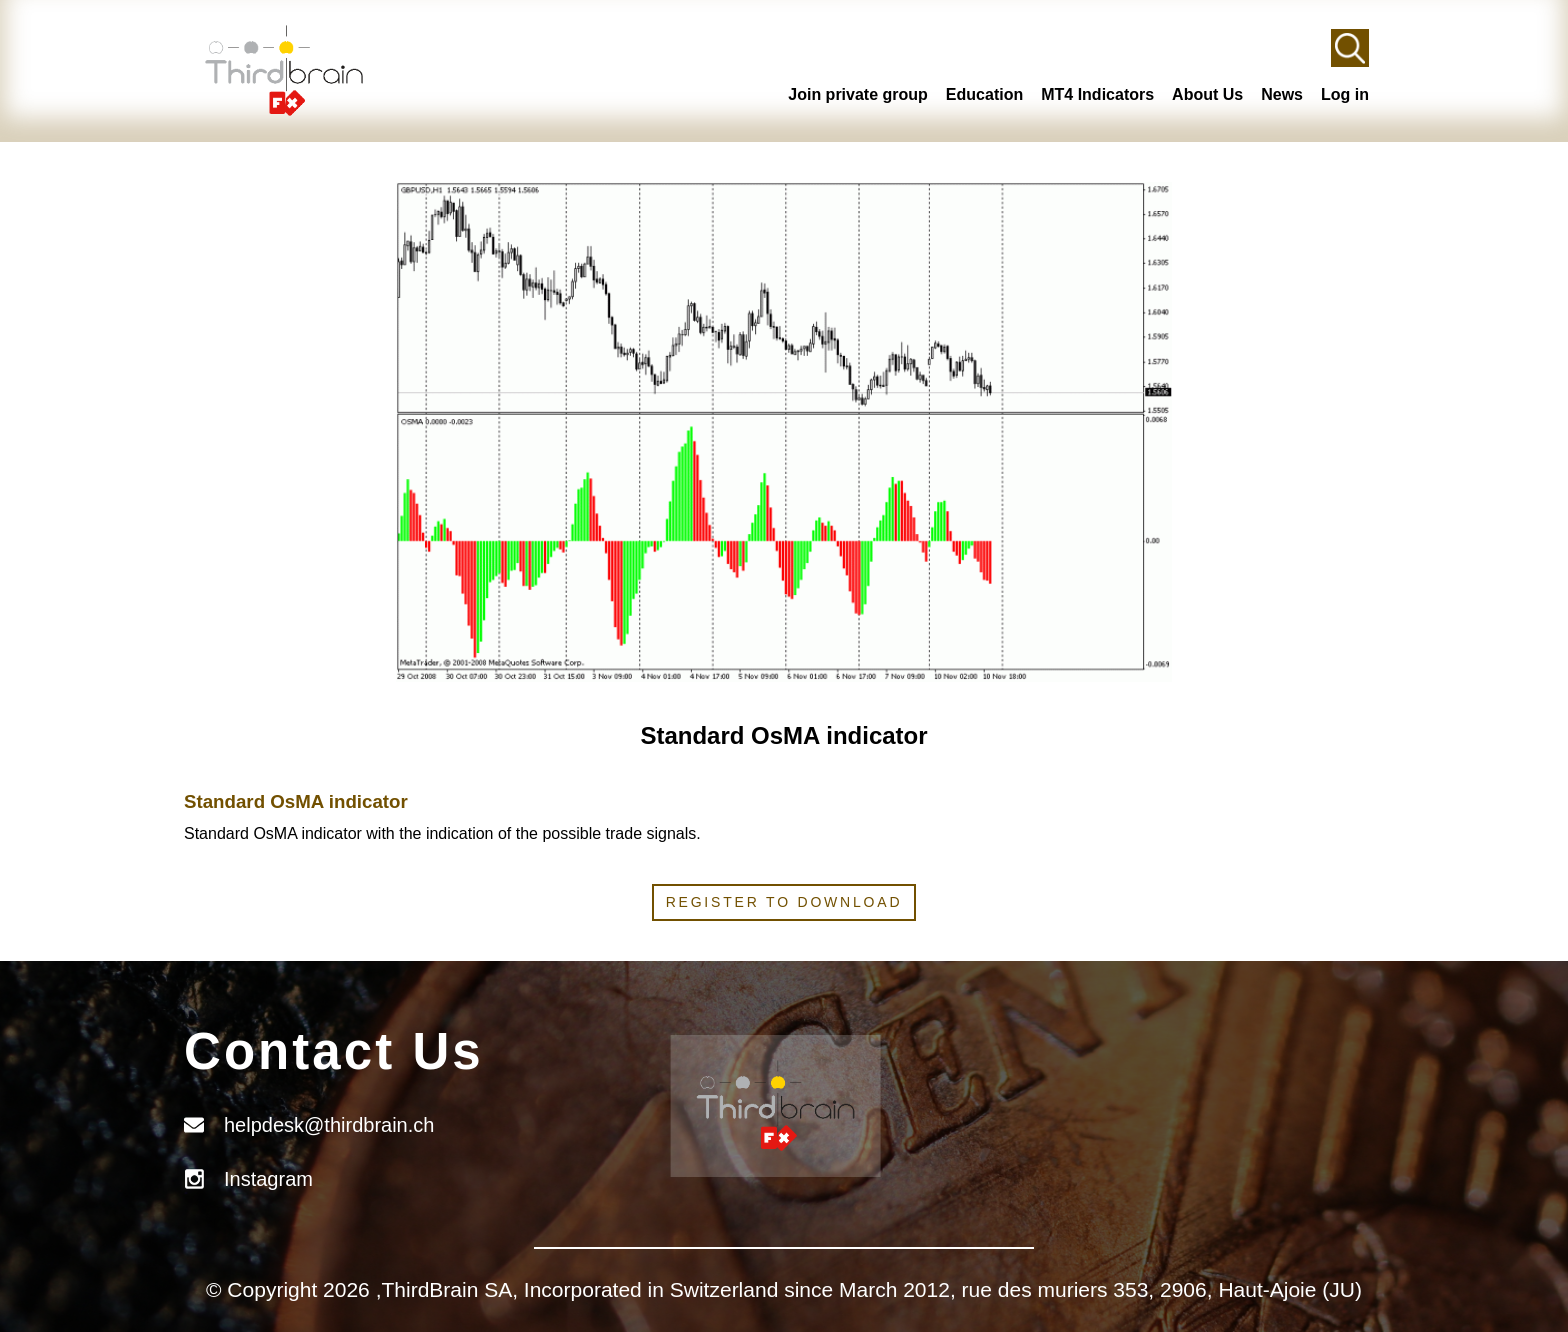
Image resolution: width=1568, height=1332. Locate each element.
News (1282, 94)
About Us (1207, 94)
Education (984, 94)
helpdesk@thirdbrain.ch (329, 1125)
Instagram (268, 1179)
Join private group (858, 94)
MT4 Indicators (1097, 94)
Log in (1345, 94)
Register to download (784, 902)
